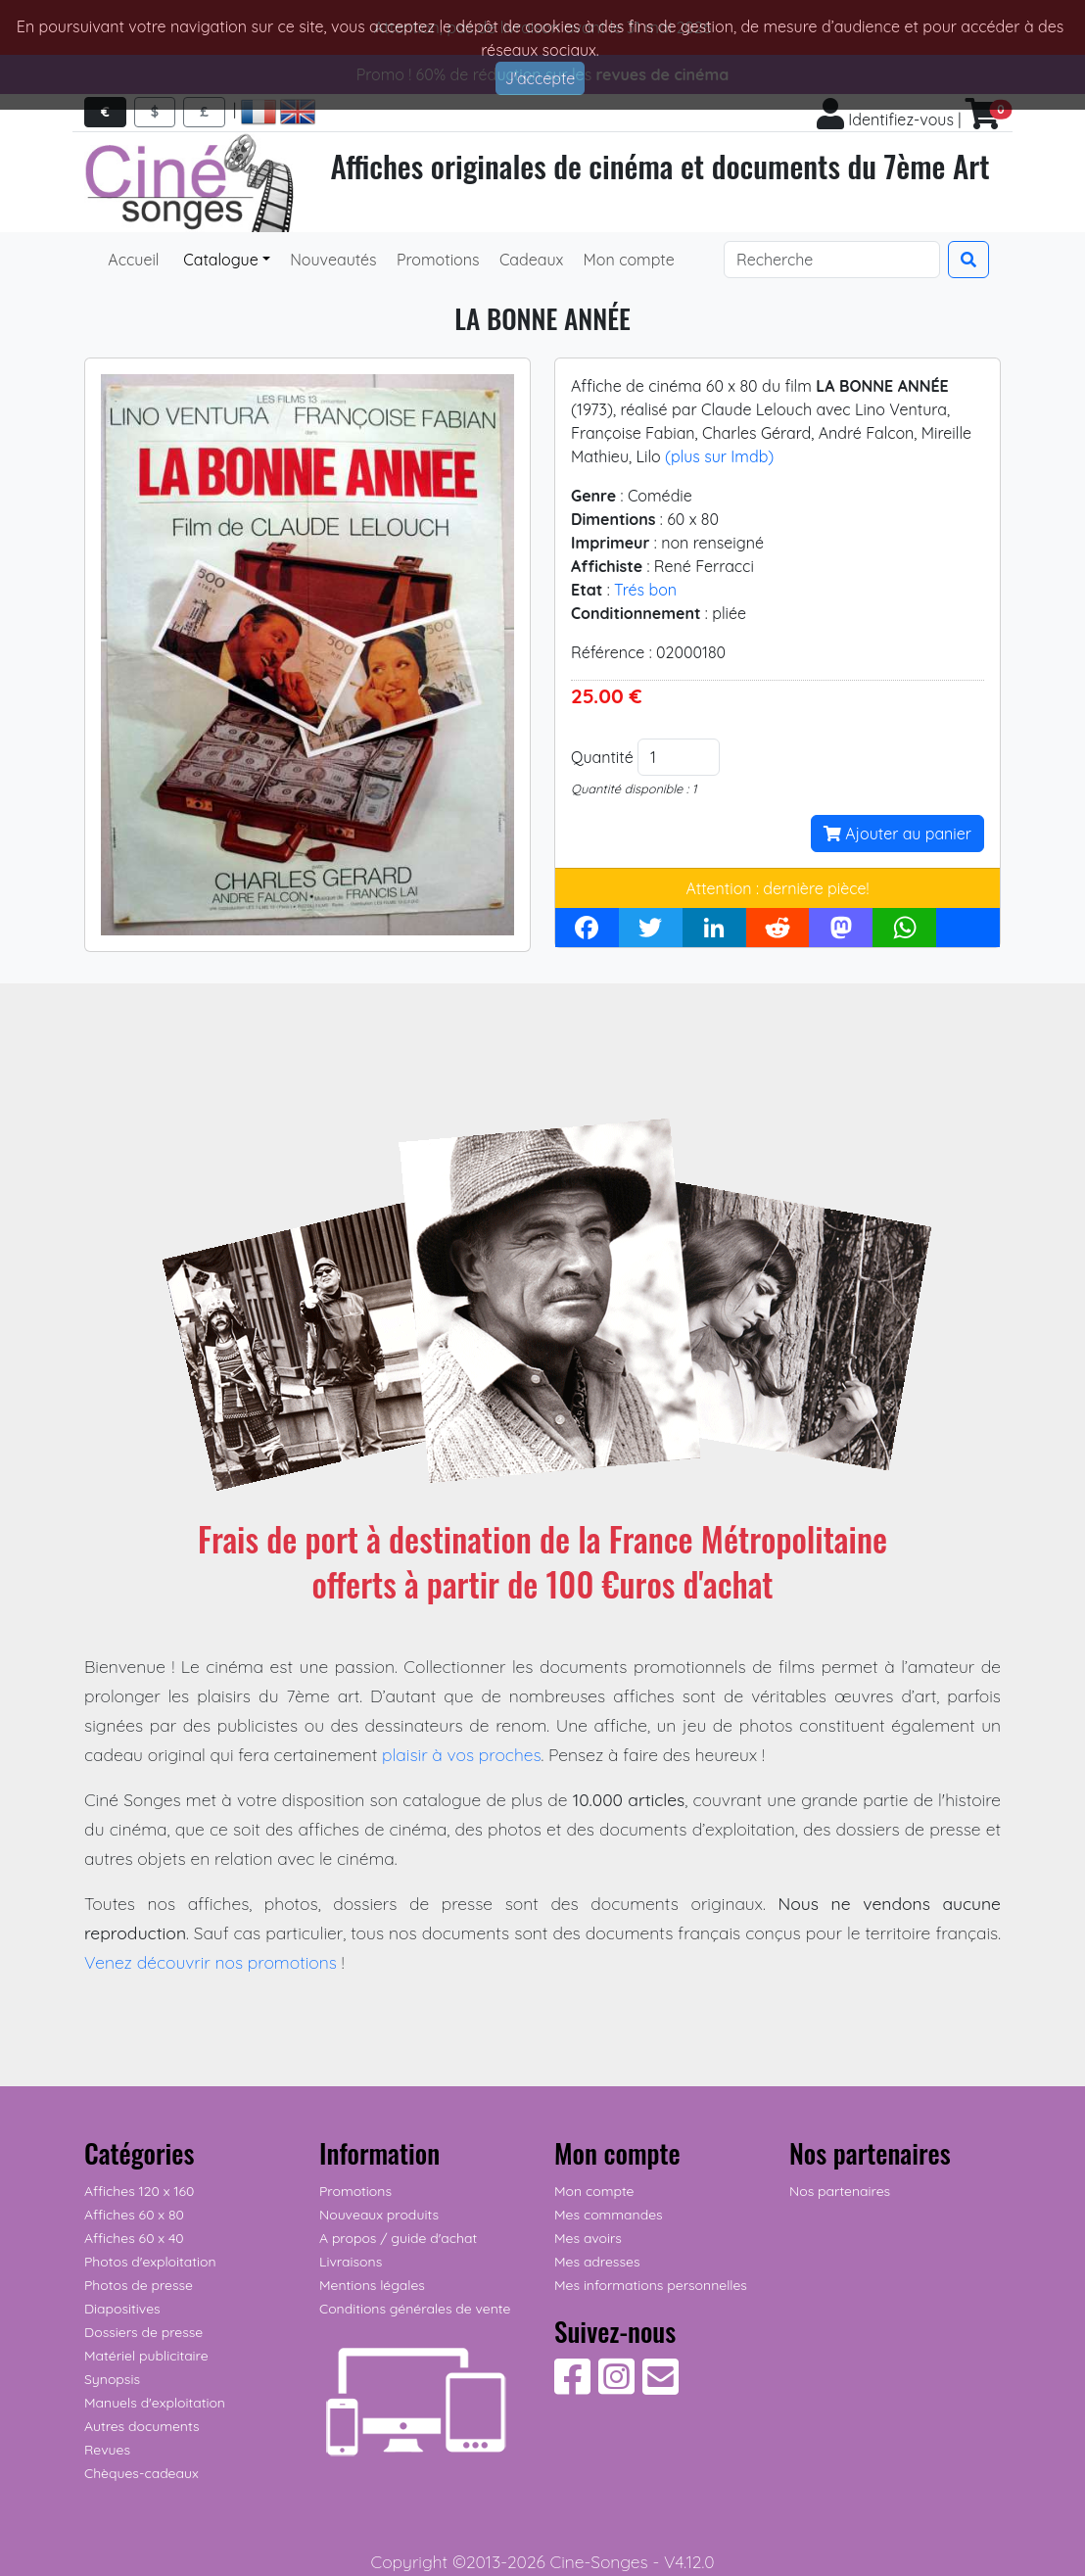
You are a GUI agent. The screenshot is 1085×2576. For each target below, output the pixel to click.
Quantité (602, 757)
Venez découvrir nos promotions (210, 1962)
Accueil (134, 259)
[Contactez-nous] (660, 2387)
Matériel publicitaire (146, 2355)
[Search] (832, 259)
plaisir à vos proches (462, 1754)
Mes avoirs (588, 2238)
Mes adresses (596, 2261)
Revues (107, 2449)
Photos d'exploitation (150, 2261)
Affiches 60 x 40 (134, 2238)
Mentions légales (372, 2285)
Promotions (436, 259)
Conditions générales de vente (414, 2308)
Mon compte (627, 259)
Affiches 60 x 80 (134, 2214)
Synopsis (112, 2379)
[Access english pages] (297, 111)
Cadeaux (529, 259)
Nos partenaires (839, 2191)
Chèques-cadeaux (141, 2473)
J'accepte (540, 78)
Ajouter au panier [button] (897, 833)
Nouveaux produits (379, 2214)
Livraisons (350, 2261)
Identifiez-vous (885, 119)
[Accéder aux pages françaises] (258, 111)
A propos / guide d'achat (398, 2238)
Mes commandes (608, 2214)
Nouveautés (331, 259)
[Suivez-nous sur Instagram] (616, 2387)
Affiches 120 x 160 (139, 2191)
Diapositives (122, 2308)
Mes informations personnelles (650, 2285)
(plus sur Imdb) (719, 456)
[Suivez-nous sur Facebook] (572, 2387)
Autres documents (142, 2426)
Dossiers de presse (143, 2332)
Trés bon (645, 589)
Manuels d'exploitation (154, 2402)
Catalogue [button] (219, 259)
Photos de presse (138, 2285)
